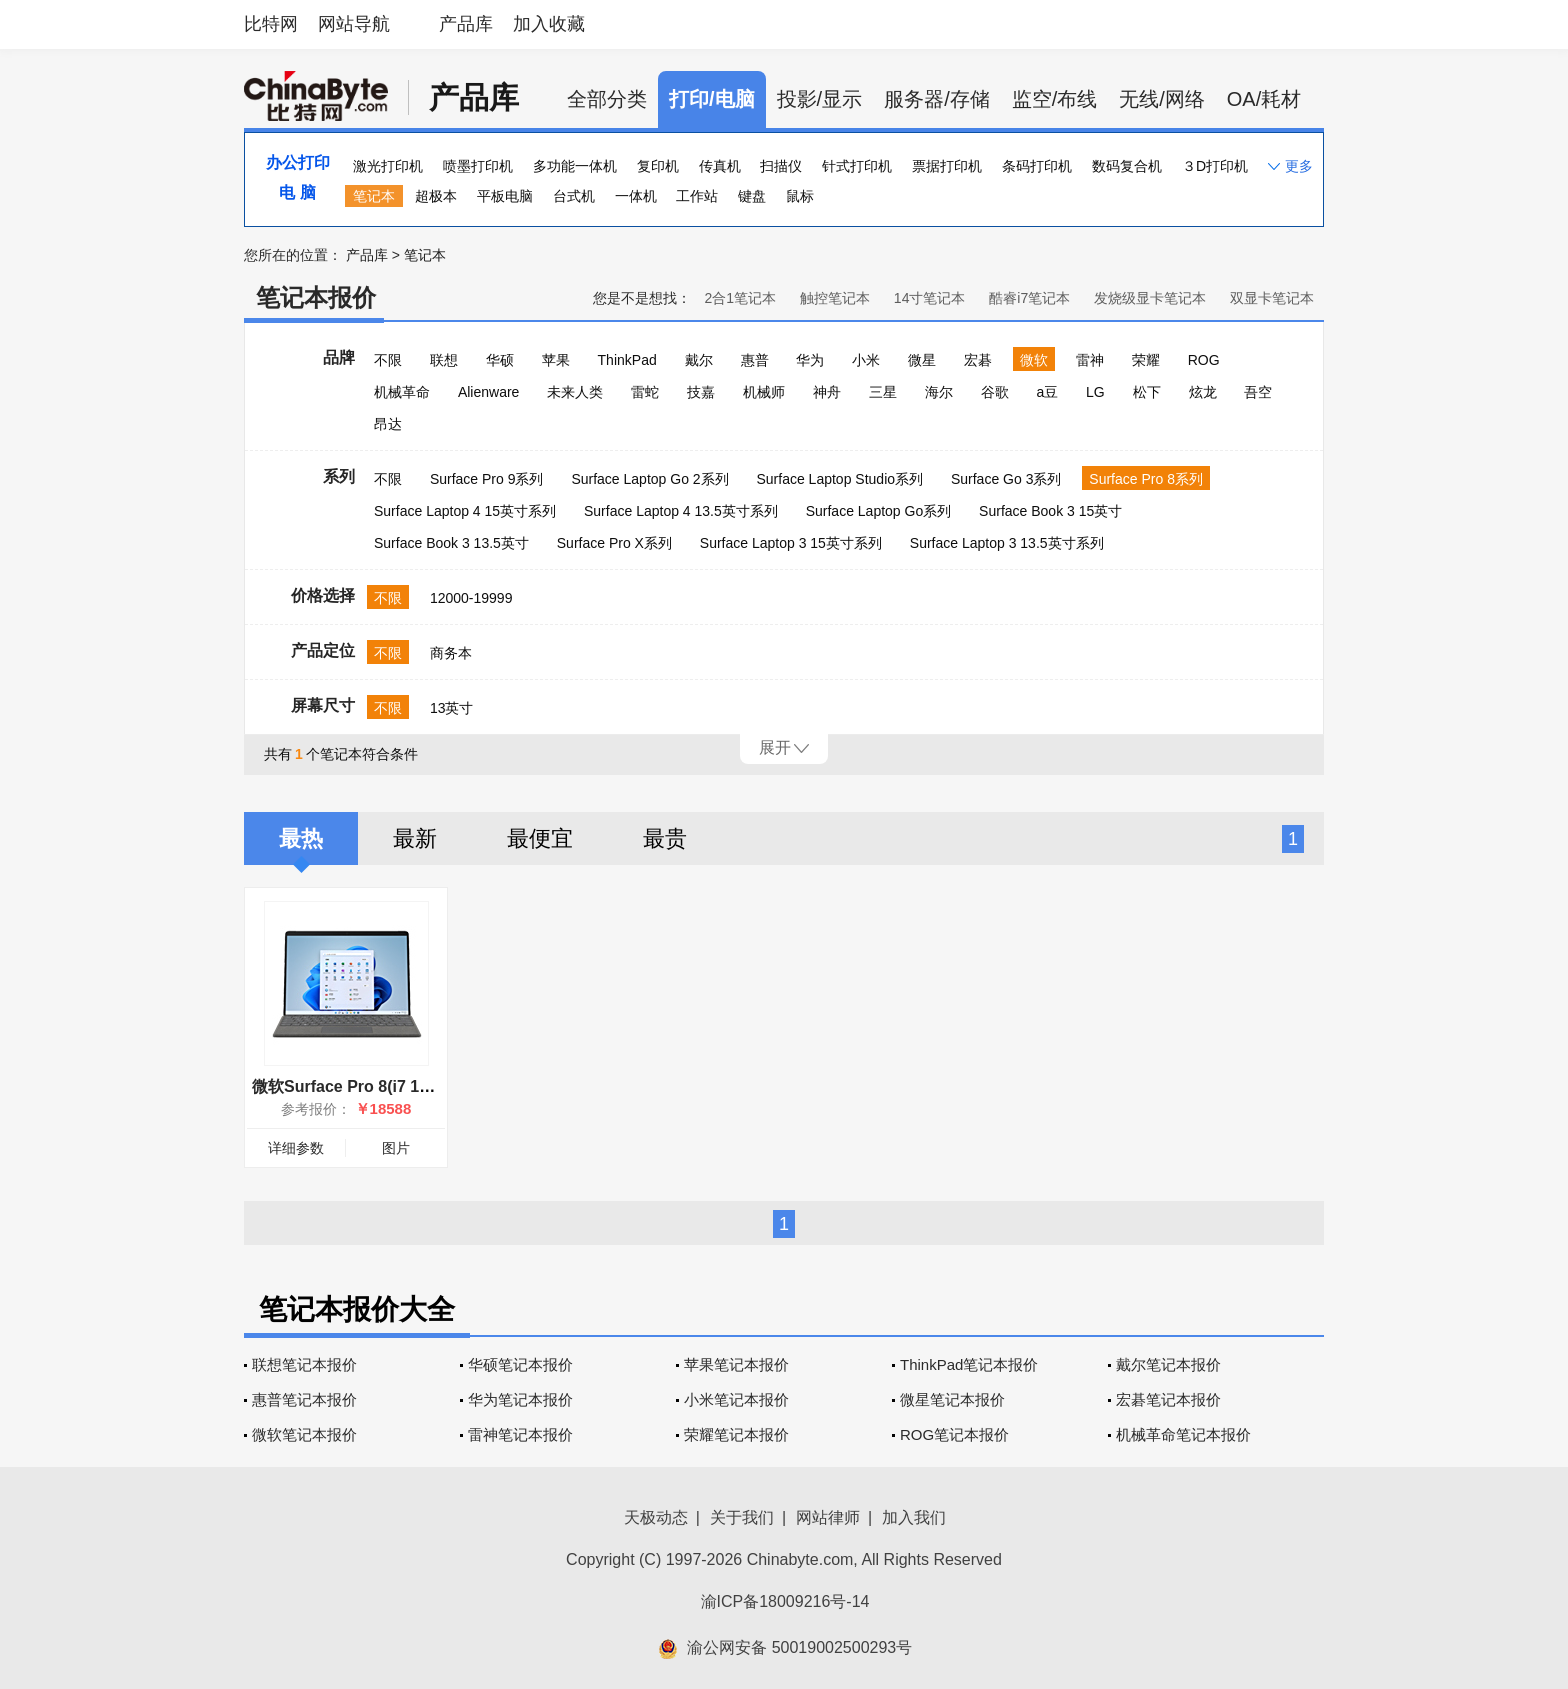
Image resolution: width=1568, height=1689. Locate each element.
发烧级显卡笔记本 (1150, 298)
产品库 (466, 24)
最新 (415, 838)
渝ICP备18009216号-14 (785, 1601)
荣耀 (1146, 360)
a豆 (1047, 392)
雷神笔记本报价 (520, 1434)
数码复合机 (1127, 166)
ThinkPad (627, 360)
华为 (810, 360)
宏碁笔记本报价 (1168, 1399)
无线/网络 (1162, 99)
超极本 (436, 196)
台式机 (574, 196)
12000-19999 (471, 598)
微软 (1034, 360)
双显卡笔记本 (1272, 298)
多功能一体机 (575, 166)
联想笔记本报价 (304, 1364)
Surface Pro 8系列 (1146, 479)
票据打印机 (947, 166)
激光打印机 (388, 166)
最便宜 (540, 838)
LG (1095, 392)
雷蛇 (645, 392)
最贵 (665, 838)
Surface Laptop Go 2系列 (649, 479)
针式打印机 (857, 166)
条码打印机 (1037, 166)
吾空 (1258, 392)
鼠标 (800, 196)
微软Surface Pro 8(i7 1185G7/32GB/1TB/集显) (421, 1086)
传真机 (720, 166)
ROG (1204, 360)
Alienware (488, 392)
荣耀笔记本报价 (736, 1434)
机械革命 (402, 392)
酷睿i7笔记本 (1029, 298)
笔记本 (374, 196)
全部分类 (607, 99)
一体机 (636, 196)
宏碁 (978, 360)
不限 (388, 360)
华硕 (500, 360)
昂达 (388, 424)
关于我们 (742, 1517)
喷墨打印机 (478, 166)
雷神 (1090, 360)
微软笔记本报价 (304, 1434)
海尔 (939, 392)
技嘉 (701, 392)
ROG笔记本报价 (954, 1434)
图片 (396, 1148)
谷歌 (995, 392)
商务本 (451, 653)
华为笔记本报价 (520, 1399)
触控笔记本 (835, 298)
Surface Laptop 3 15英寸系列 (791, 543)
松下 (1147, 392)
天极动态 (656, 1517)
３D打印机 (1215, 166)
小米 (866, 360)
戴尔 (699, 360)
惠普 (755, 360)
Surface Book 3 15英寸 (1050, 511)
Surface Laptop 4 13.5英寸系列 (681, 511)
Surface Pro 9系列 (487, 479)
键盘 (752, 196)
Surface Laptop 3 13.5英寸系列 (1007, 543)
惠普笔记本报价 (304, 1399)
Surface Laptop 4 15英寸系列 (465, 511)
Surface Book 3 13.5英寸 (451, 543)
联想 (444, 360)
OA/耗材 (1264, 99)
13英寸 (452, 708)
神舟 (827, 392)
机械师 (764, 392)
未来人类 (575, 392)
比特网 (271, 24)
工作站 (697, 196)
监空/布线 (1055, 99)
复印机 (658, 166)
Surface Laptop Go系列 (879, 511)
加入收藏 (549, 24)
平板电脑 (505, 196)
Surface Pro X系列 (614, 543)
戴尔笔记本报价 (1168, 1364)
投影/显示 (820, 99)
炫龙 (1203, 392)
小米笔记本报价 (736, 1399)
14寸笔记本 (930, 298)
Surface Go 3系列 (1006, 479)
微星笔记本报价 (952, 1399)
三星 (883, 392)
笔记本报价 (316, 297)
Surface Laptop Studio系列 (839, 479)
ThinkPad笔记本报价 (969, 1364)
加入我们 (914, 1517)
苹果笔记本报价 (736, 1364)
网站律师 (828, 1517)
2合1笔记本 (740, 298)
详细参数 (296, 1148)
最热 (301, 838)
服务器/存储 (937, 99)
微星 (922, 360)
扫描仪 (781, 166)
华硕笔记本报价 (520, 1364)
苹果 (556, 360)
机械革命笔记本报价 (1183, 1434)
